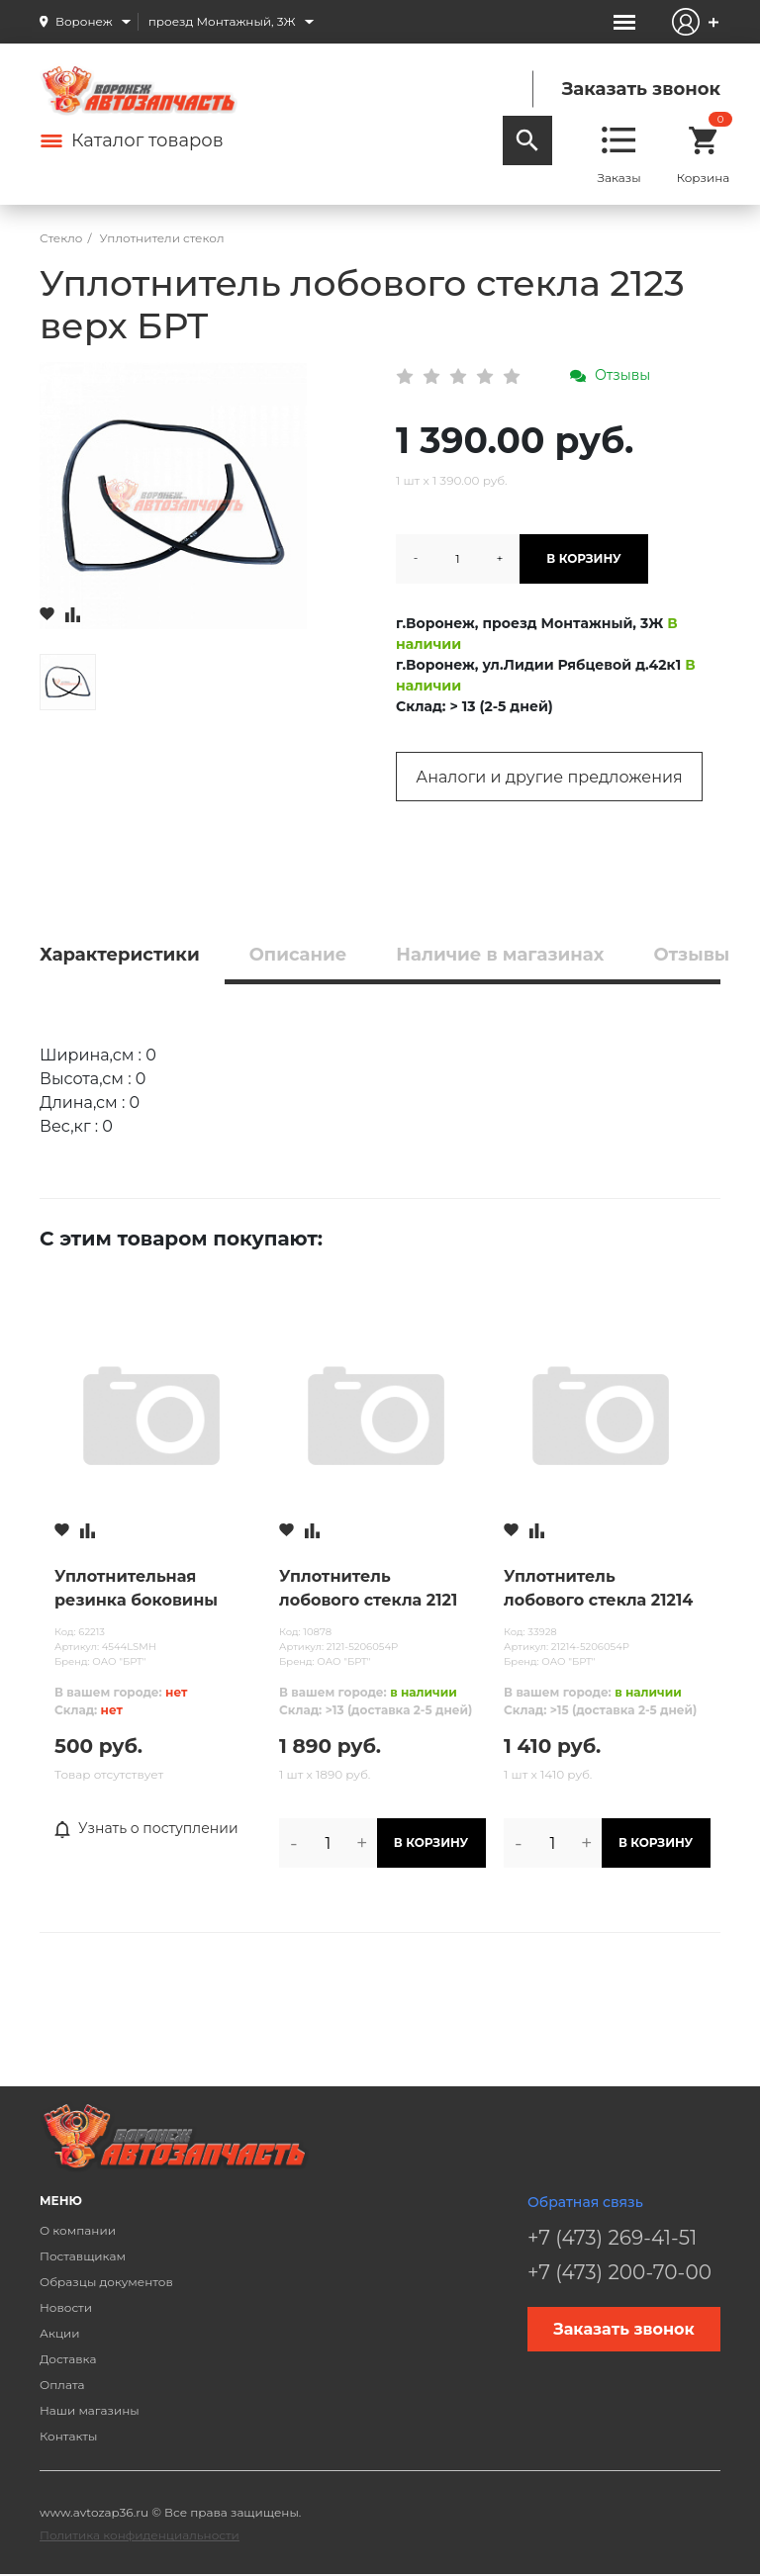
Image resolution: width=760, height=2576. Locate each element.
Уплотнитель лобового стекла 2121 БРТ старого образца (368, 1589)
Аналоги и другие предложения (549, 777)
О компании (78, 2230)
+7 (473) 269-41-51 (612, 2238)
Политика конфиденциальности (139, 2535)
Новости (66, 2307)
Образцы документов (106, 2281)
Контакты (68, 2436)
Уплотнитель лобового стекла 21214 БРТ (598, 1589)
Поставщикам (83, 2256)
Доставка (68, 2358)
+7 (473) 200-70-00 (619, 2272)
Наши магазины (90, 2410)
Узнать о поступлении (146, 1829)
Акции (60, 2333)
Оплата (62, 2384)
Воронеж (84, 21)
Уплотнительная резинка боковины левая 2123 (136, 1589)
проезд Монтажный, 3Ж (222, 21)
